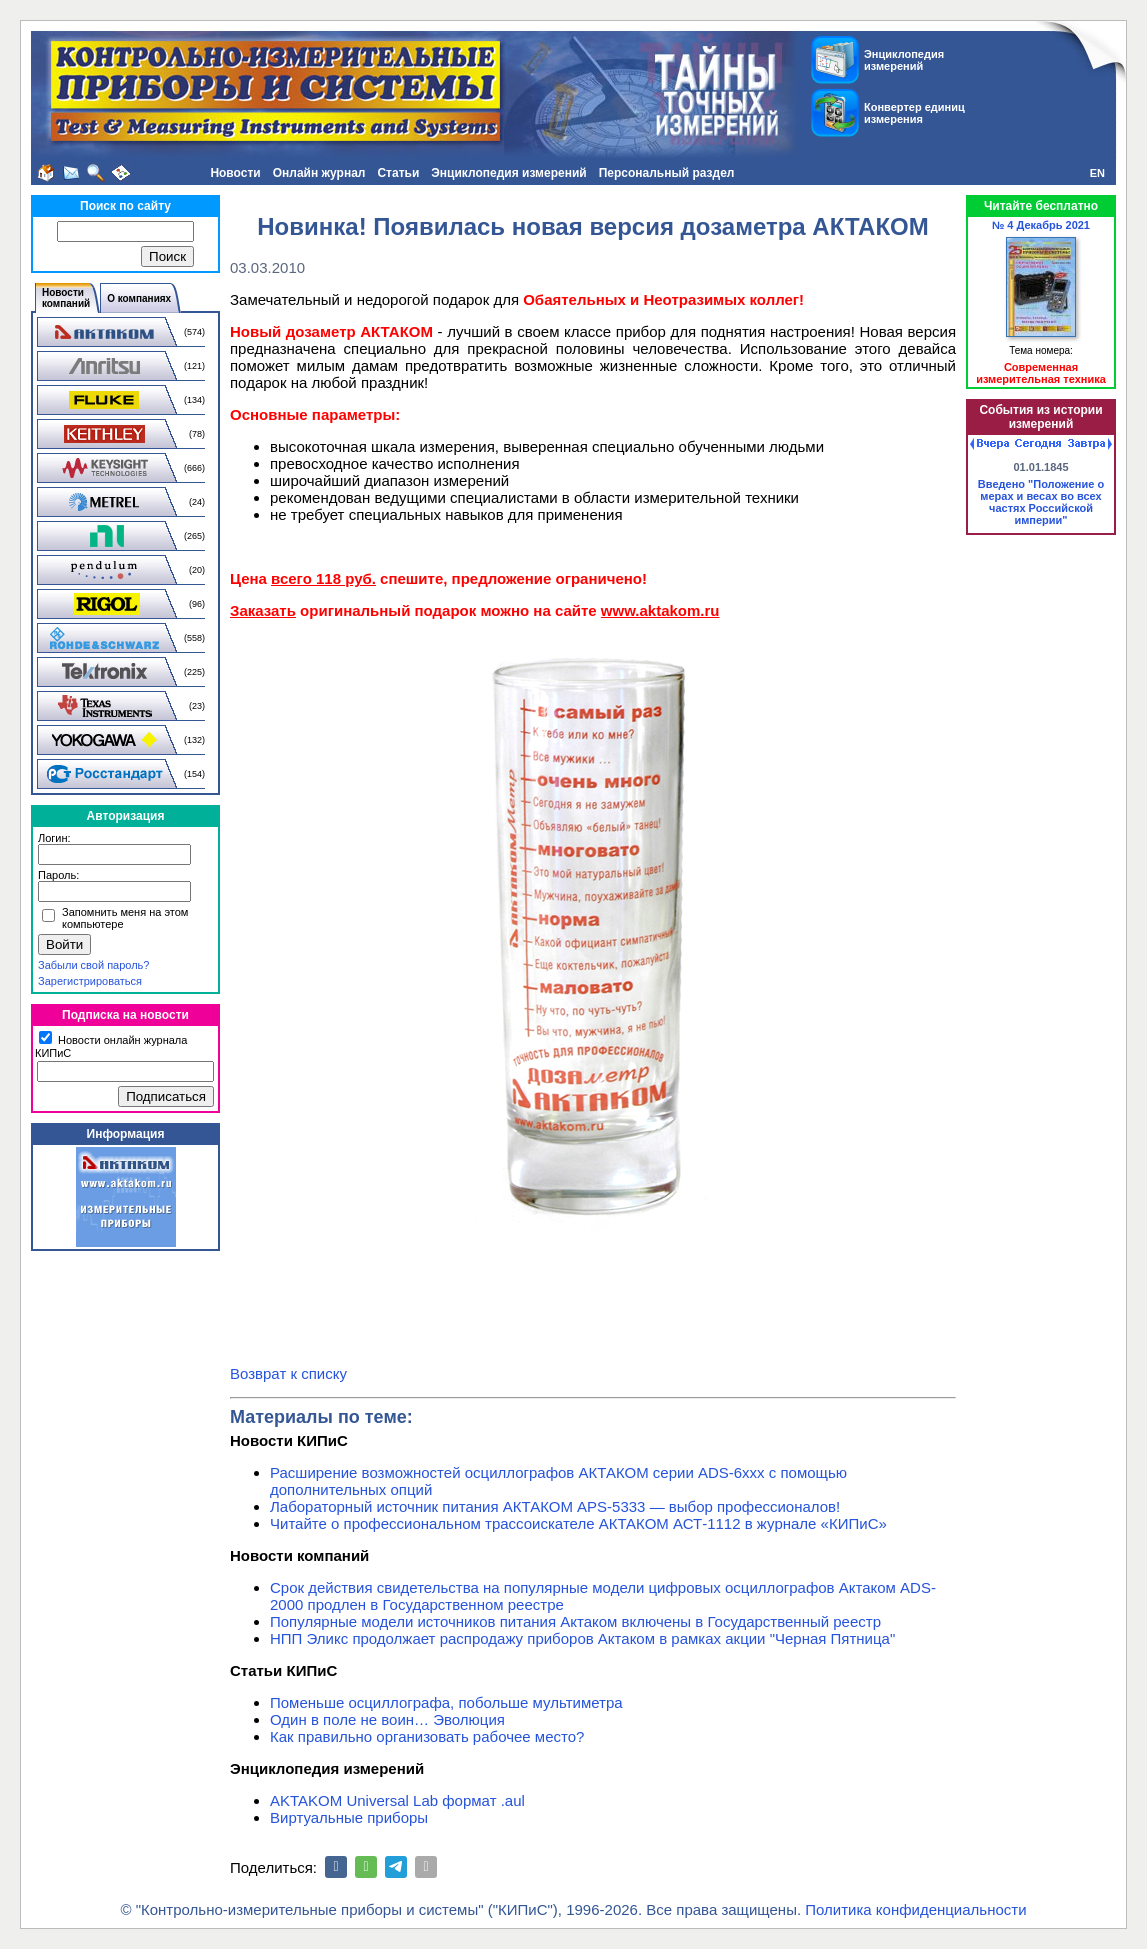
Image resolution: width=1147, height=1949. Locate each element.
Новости (235, 173)
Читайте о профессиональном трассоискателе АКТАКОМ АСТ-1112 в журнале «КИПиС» (578, 1523)
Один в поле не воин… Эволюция (387, 1719)
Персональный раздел (667, 173)
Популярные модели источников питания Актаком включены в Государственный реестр (575, 1621)
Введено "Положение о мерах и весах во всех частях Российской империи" (1041, 502)
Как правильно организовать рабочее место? (427, 1736)
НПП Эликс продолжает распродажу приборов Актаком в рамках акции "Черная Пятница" (582, 1638)
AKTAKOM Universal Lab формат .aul (397, 1800)
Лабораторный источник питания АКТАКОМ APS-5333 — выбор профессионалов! (555, 1506)
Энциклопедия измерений (508, 173)
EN (1097, 173)
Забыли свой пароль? (93, 965)
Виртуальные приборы (349, 1817)
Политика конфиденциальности (915, 1909)
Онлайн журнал (319, 173)
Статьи (398, 173)
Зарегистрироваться (90, 981)
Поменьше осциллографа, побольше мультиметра (446, 1702)
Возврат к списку (288, 1373)
